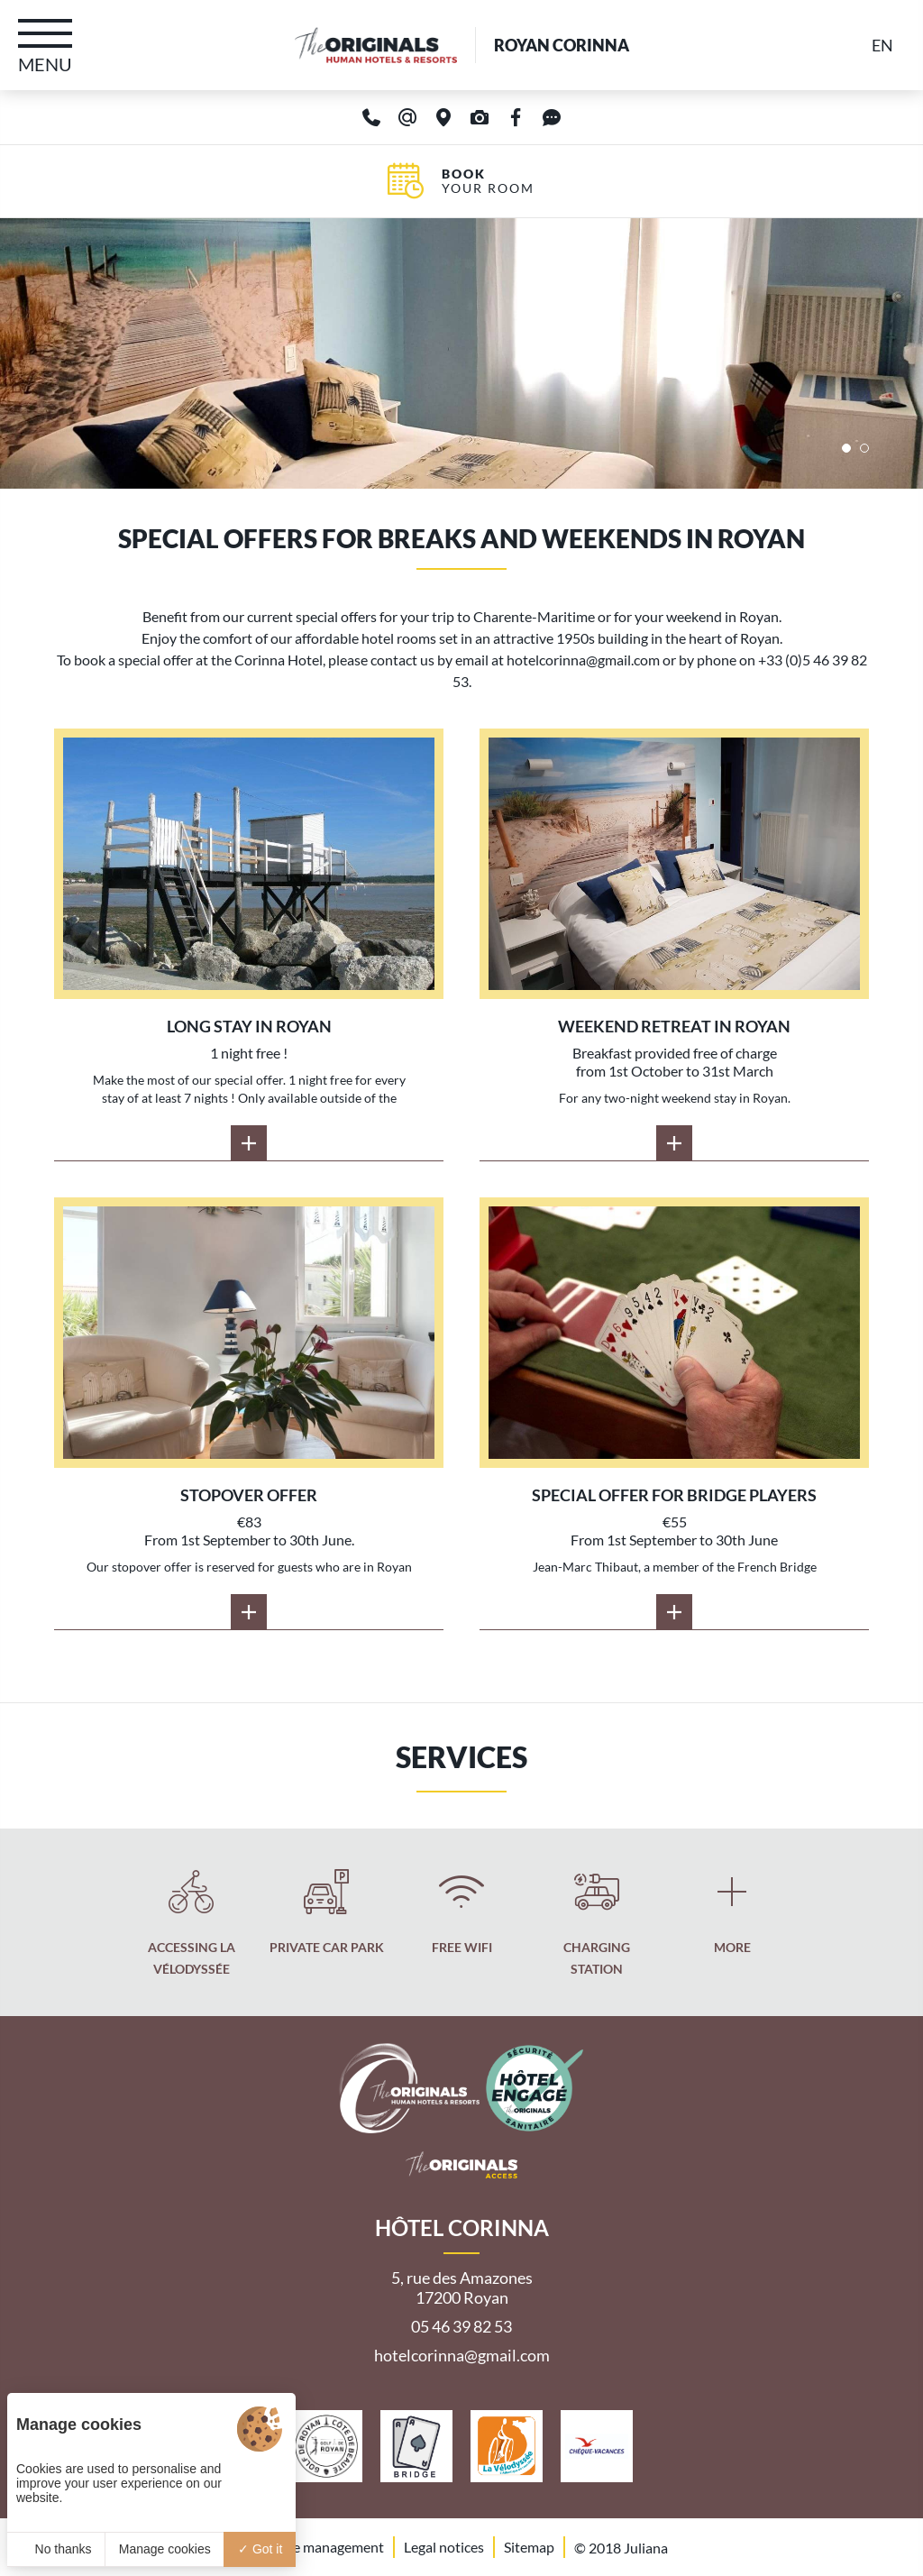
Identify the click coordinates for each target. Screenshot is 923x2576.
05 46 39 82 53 (461, 2326)
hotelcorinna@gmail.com (462, 2355)
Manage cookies (165, 2549)
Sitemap (529, 2546)
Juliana (646, 2547)
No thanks (56, 2549)
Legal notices (444, 2546)
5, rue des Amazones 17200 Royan (462, 2287)
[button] (846, 448)
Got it (260, 2549)
